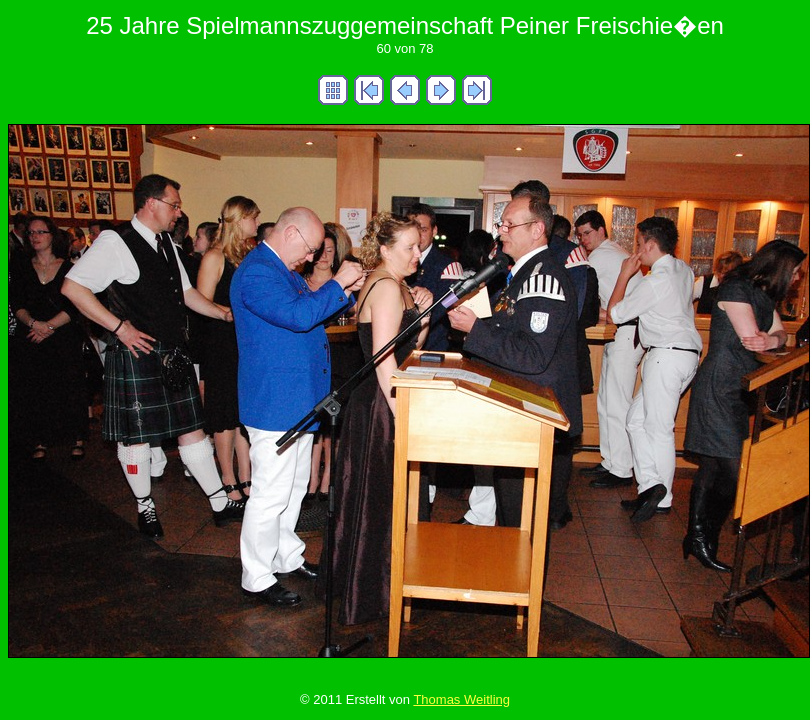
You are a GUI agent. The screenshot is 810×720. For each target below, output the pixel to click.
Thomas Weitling (461, 699)
